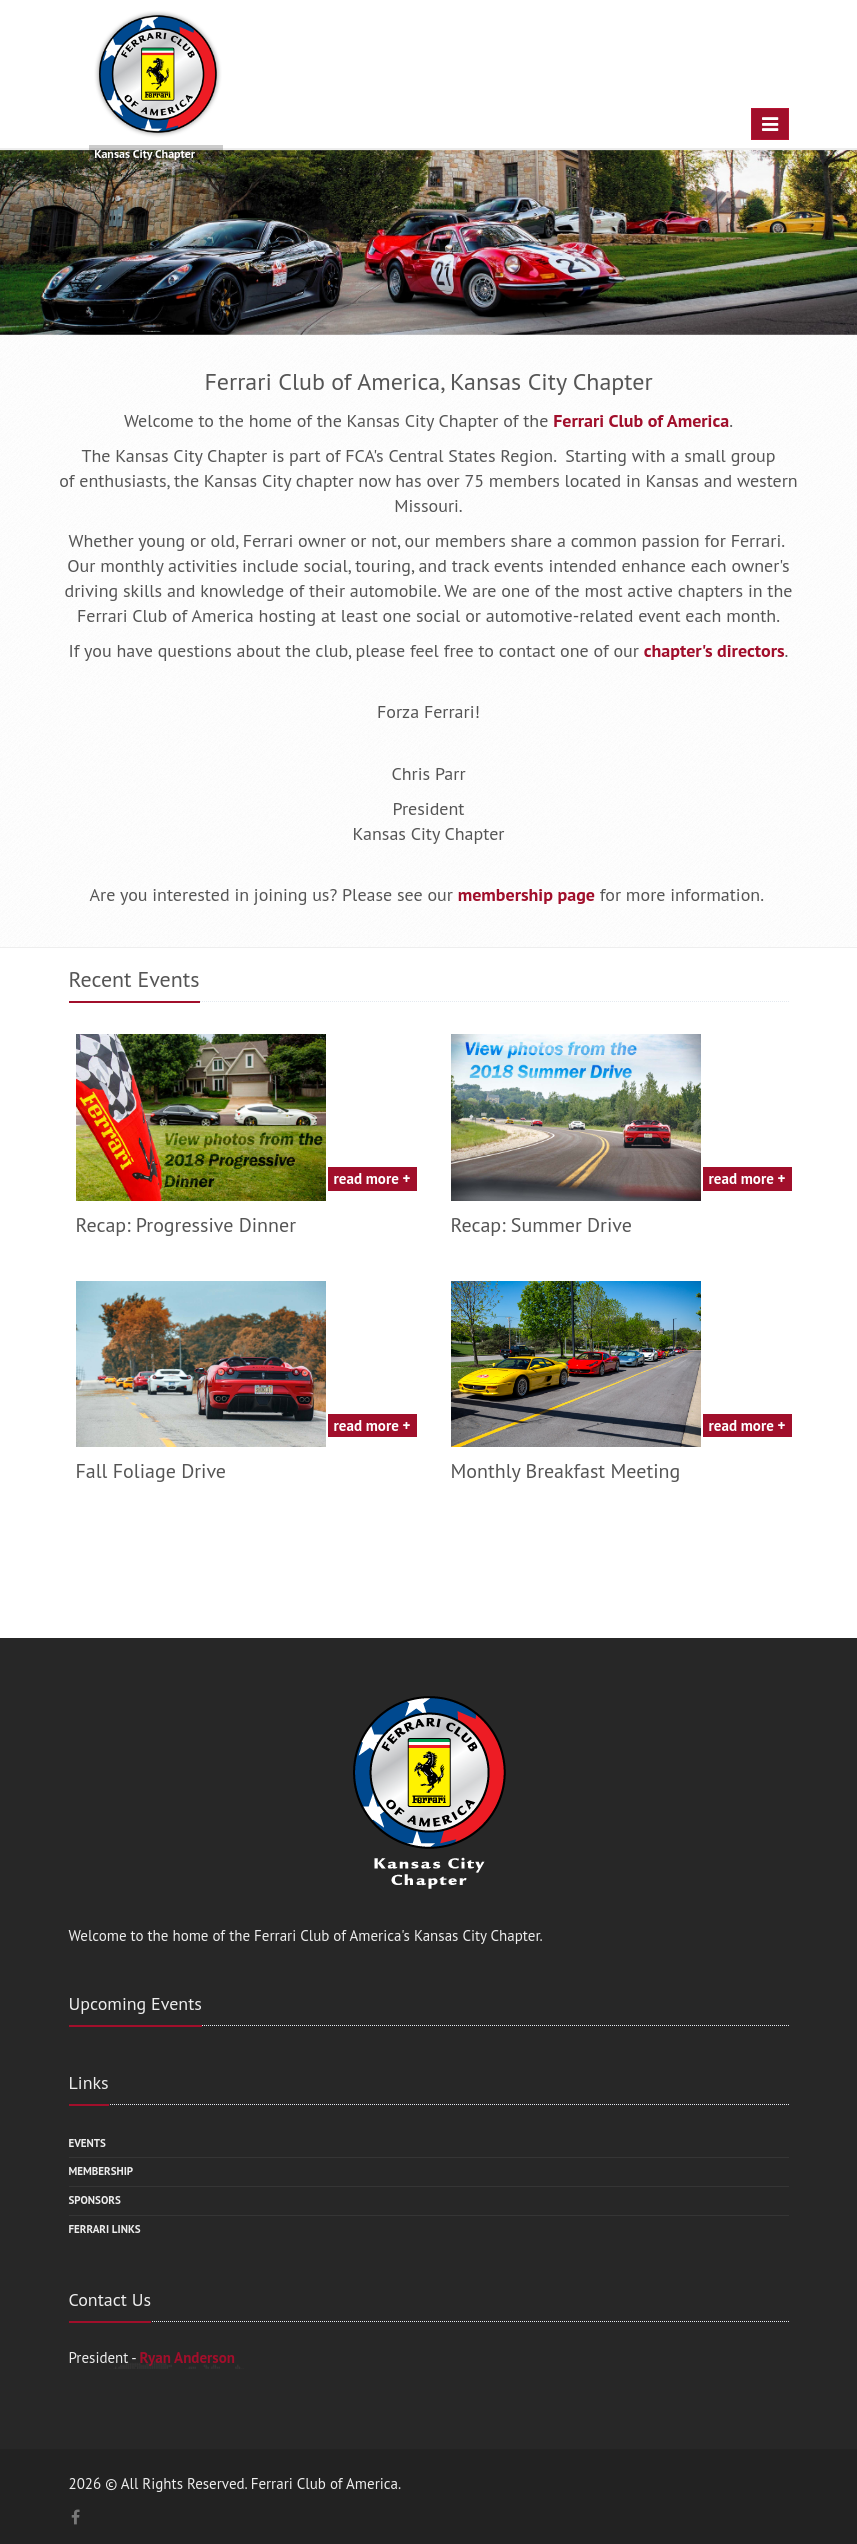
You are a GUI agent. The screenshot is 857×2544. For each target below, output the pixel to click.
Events (87, 2143)
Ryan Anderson (186, 2357)
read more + (372, 1178)
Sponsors (95, 2200)
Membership (101, 2171)
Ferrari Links (105, 2229)
